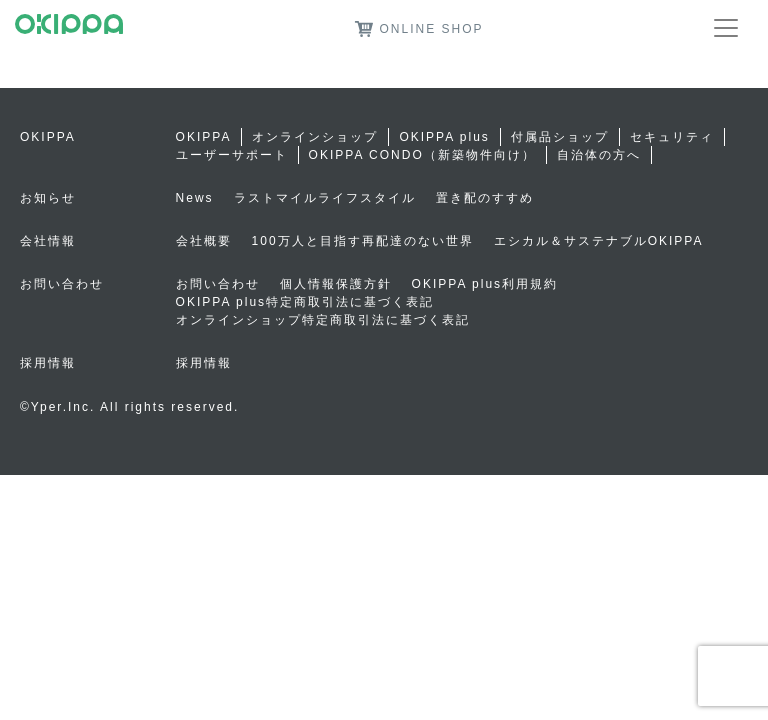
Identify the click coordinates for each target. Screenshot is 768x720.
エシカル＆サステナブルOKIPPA (599, 241)
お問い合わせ (218, 284)
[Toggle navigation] (726, 28)
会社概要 (204, 241)
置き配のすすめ (485, 198)
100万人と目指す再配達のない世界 (363, 241)
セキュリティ (672, 137)
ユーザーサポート (232, 155)
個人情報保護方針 (336, 284)
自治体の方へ (599, 155)
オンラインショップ (315, 137)
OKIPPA (204, 137)
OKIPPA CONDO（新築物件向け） (422, 155)
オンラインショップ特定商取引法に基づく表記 (323, 320)
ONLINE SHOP (418, 29)
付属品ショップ (560, 137)
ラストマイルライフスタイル (325, 198)
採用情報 (204, 363)
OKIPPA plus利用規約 (485, 284)
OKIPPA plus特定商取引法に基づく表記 (305, 302)
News (195, 198)
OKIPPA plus (444, 137)
